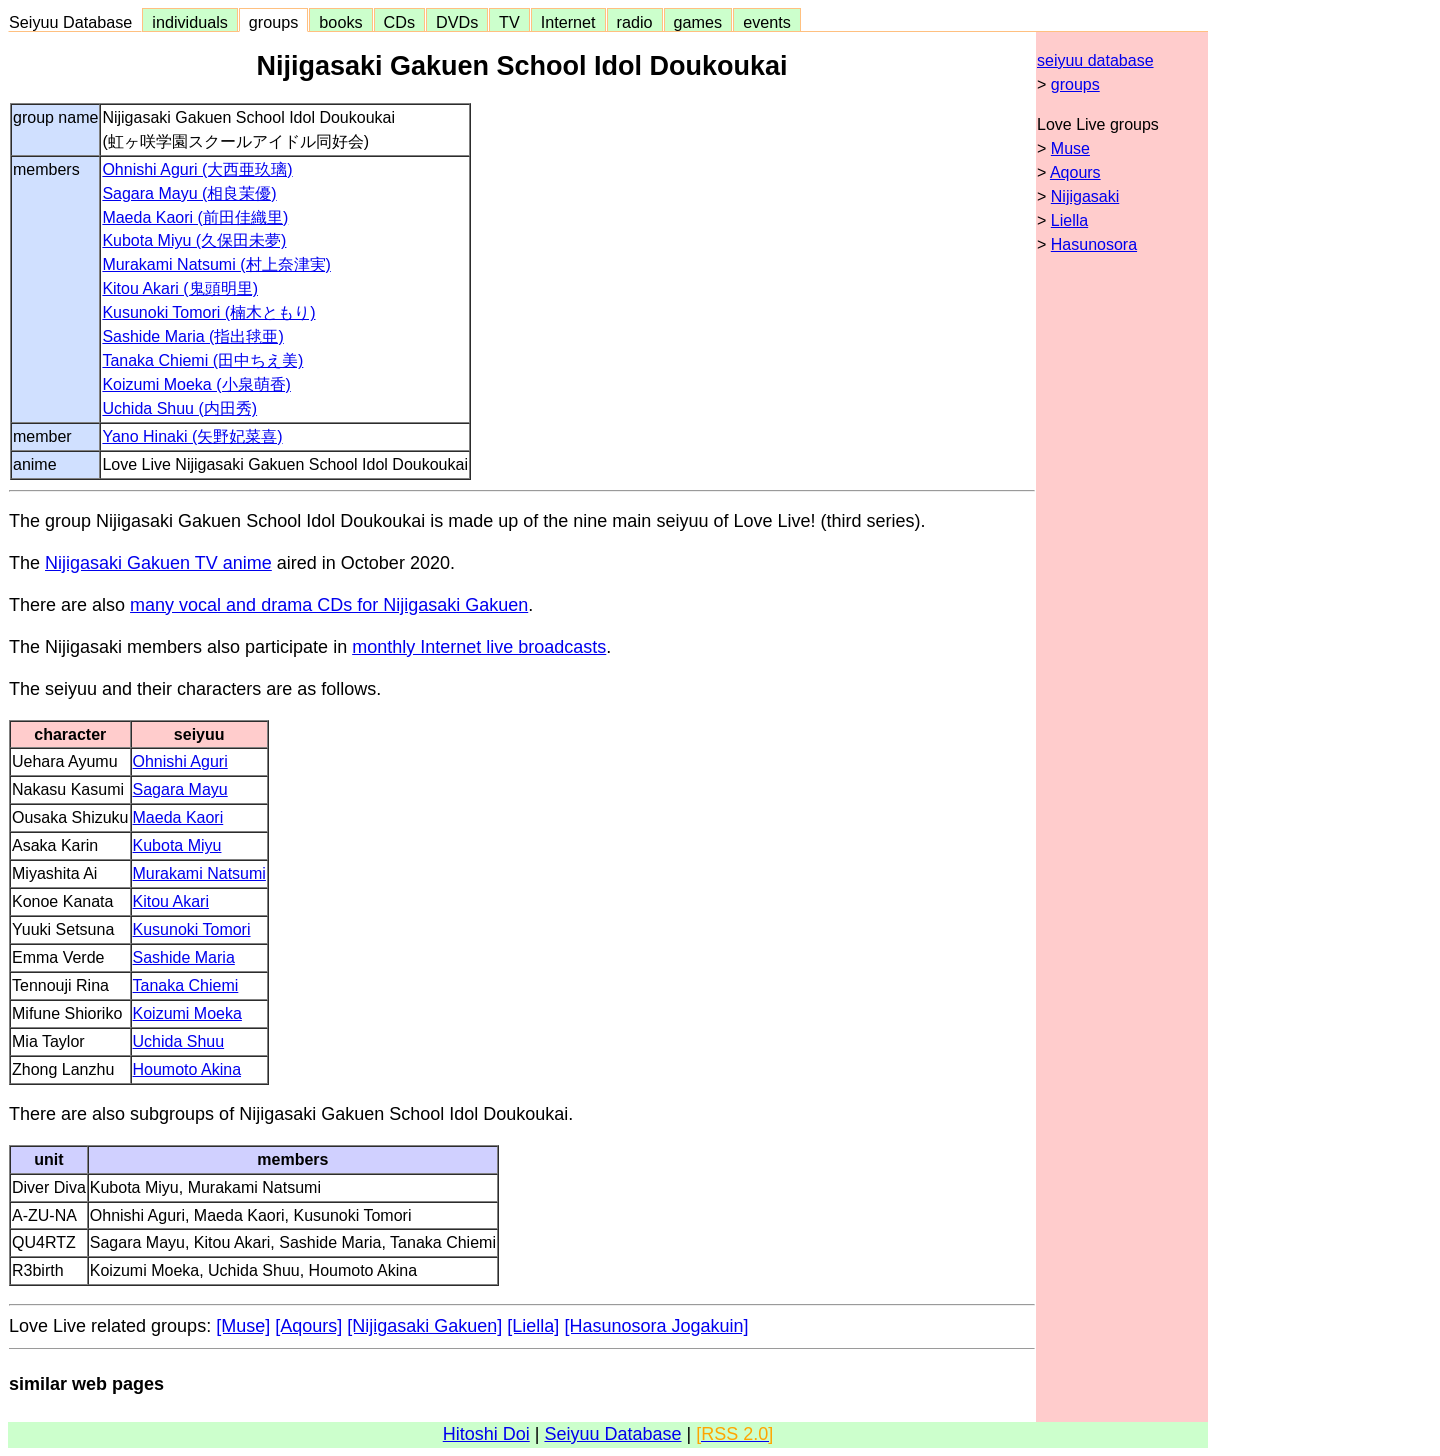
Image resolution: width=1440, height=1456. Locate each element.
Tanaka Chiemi (186, 985)
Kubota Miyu (177, 845)
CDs (399, 22)
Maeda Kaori (178, 817)
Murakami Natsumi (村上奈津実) (216, 264)
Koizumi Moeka (187, 1013)
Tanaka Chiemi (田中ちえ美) (202, 360)
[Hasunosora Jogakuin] (656, 1326)
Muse (1070, 148)
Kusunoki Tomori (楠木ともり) (208, 312)
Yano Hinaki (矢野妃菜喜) (192, 436)
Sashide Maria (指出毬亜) (192, 336)
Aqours (1075, 172)
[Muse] (243, 1326)
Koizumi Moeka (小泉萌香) (196, 384)
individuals (190, 22)
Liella (1069, 220)
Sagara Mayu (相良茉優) (189, 193)
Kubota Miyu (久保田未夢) (194, 240)
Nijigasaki (1085, 196)
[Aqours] (308, 1326)
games (698, 22)
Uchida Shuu (179, 1041)
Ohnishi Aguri (180, 761)
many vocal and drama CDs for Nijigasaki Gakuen (329, 605)
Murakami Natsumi (199, 873)
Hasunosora (1094, 244)
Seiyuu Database (75, 22)
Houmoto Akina (187, 1069)
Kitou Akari (171, 901)
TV (509, 22)
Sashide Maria (184, 957)
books (340, 22)
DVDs (457, 22)
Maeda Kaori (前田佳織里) (195, 217)
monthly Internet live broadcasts (479, 647)
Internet (568, 22)
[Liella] (533, 1326)
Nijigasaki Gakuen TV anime (158, 563)
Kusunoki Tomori (192, 929)
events (767, 22)
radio (635, 22)
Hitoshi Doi (486, 1434)
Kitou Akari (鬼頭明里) (180, 288)
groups (274, 22)
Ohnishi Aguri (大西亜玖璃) (197, 169)
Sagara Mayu (180, 789)
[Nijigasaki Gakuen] (424, 1326)
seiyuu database (1095, 60)
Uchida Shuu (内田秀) (179, 408)
